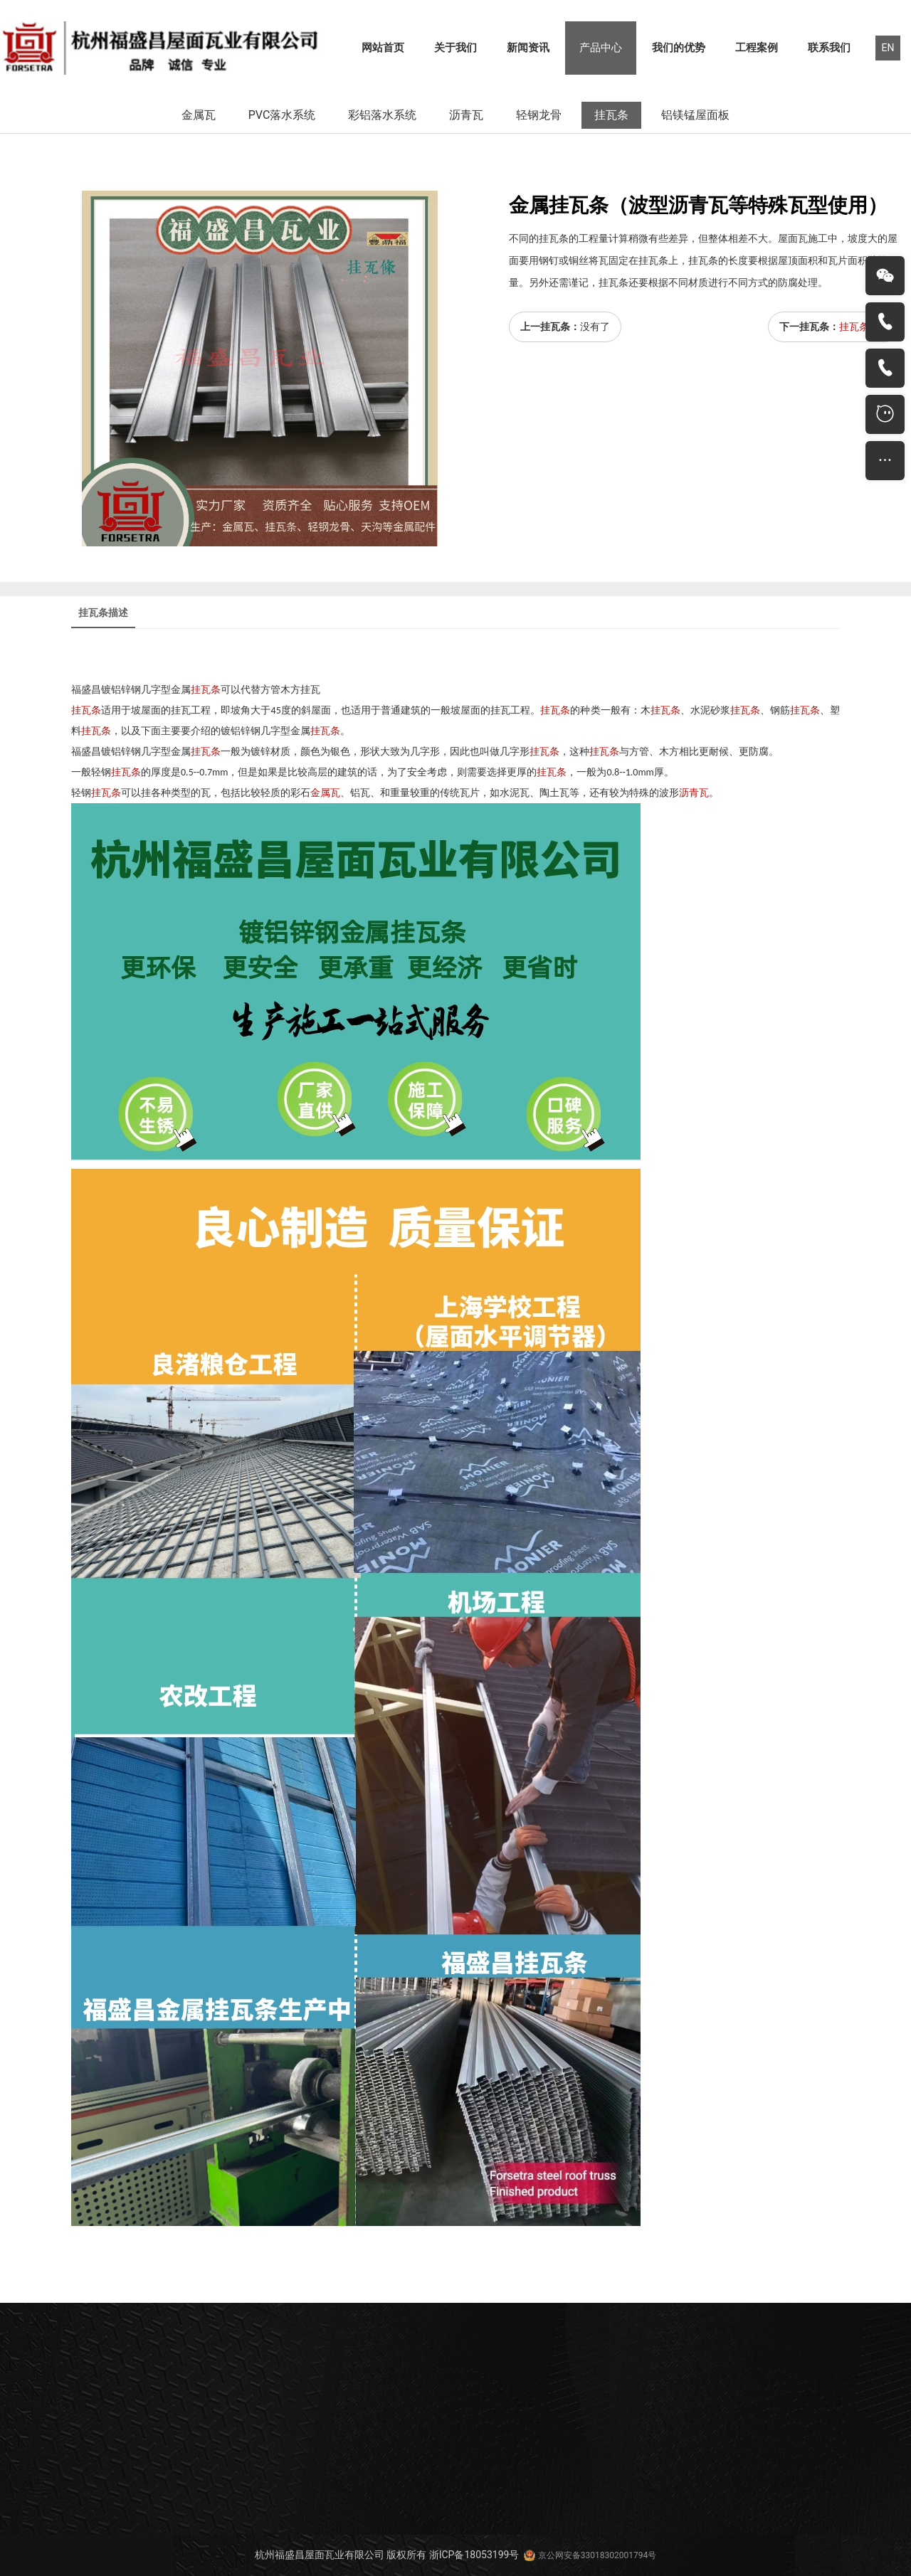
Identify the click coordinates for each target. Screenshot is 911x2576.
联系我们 (829, 47)
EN (888, 47)
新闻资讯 (528, 47)
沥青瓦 (466, 115)
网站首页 (383, 47)
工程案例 (756, 47)
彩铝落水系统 (382, 115)
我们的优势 (678, 47)
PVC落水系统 (282, 115)
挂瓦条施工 (864, 326)
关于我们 (455, 47)
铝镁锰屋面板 (695, 115)
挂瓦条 (611, 115)
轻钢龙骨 (539, 115)
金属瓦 (198, 115)
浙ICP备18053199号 (474, 2554)
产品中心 (600, 47)
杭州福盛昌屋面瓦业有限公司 (319, 2554)
